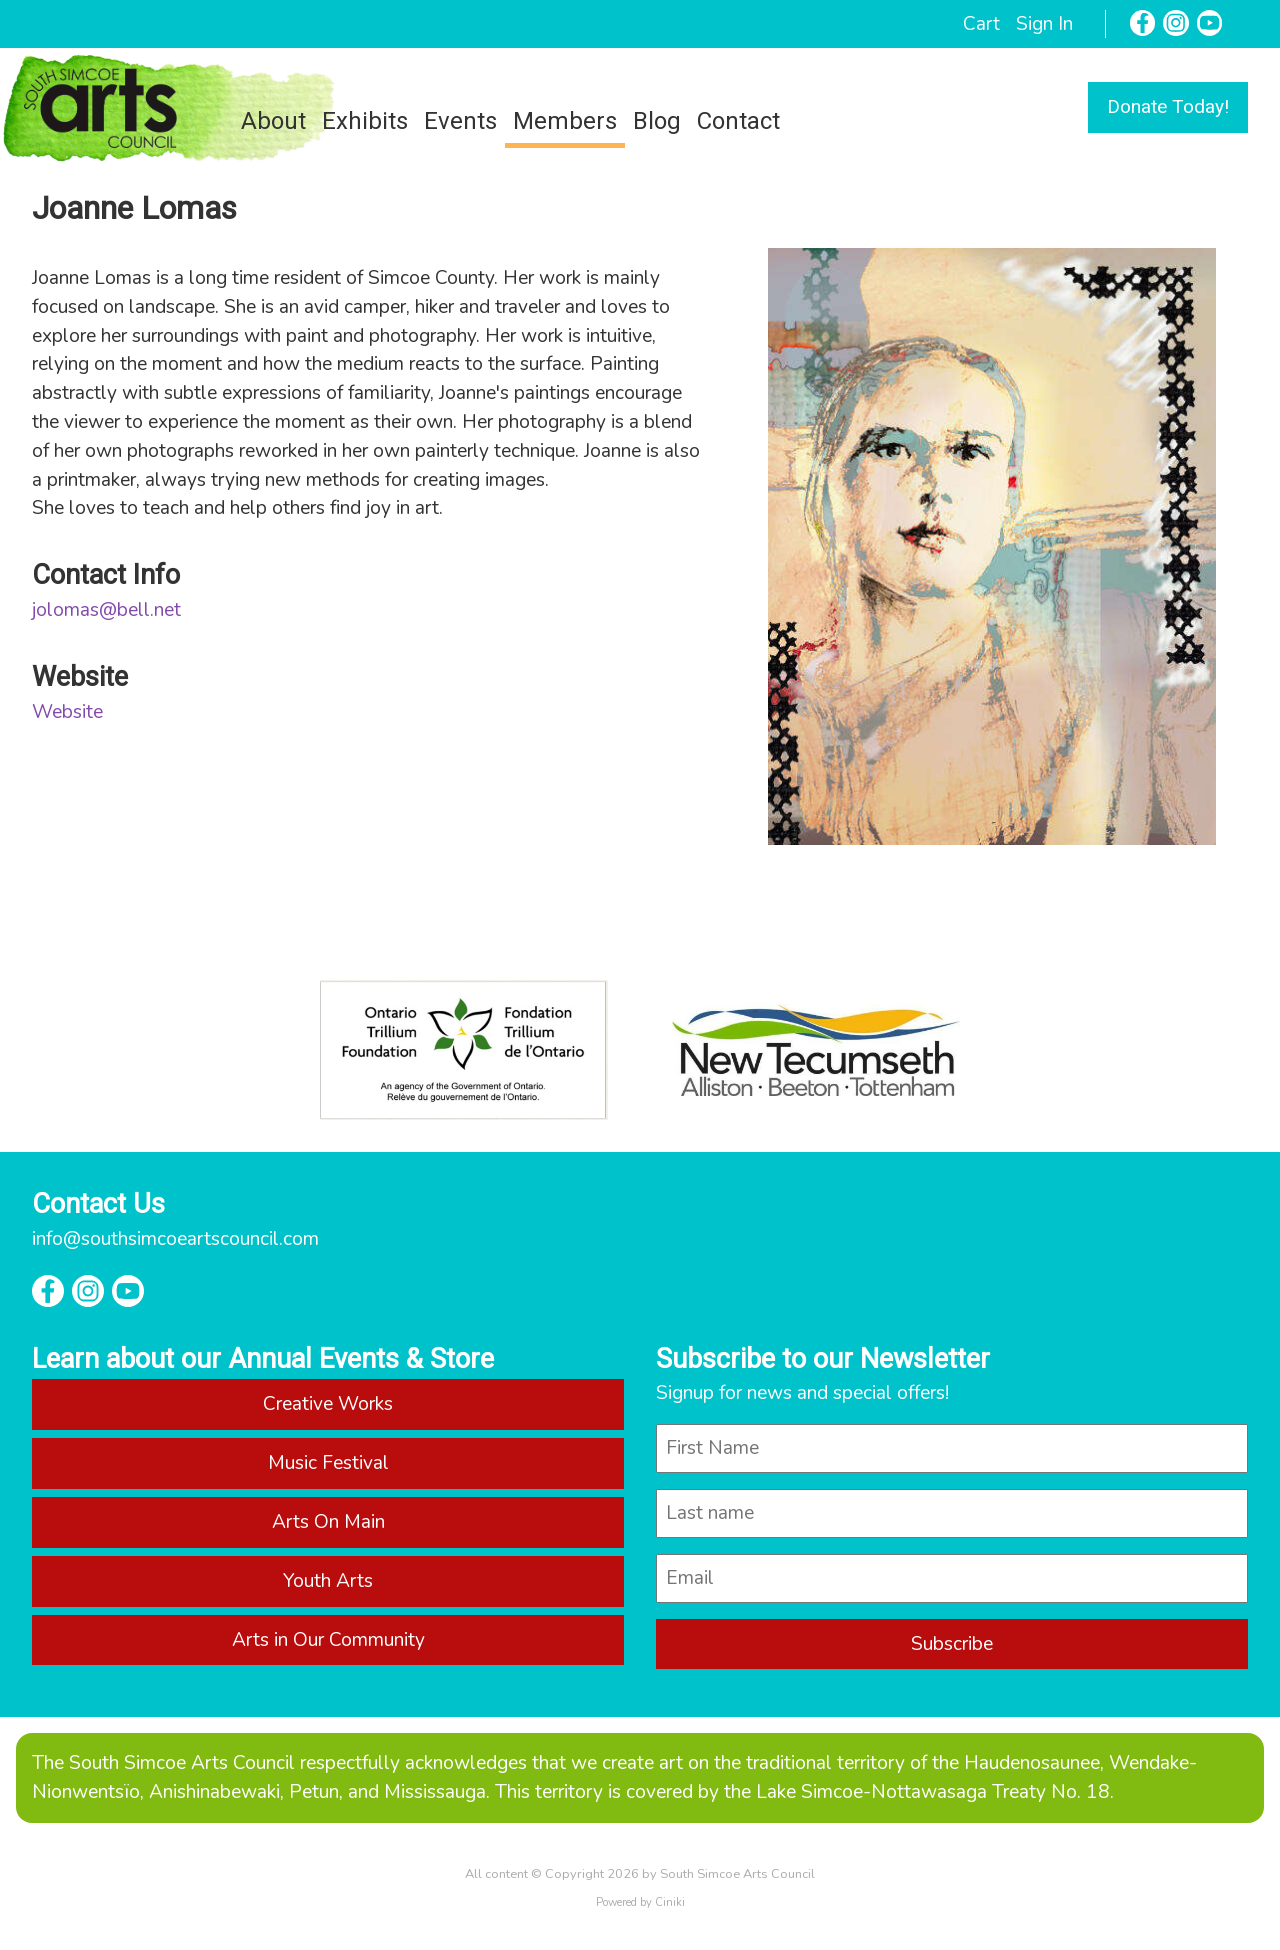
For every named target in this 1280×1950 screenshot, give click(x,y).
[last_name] (952, 1513)
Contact (738, 121)
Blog (657, 121)
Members (565, 121)
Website (67, 712)
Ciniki (670, 1902)
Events (460, 121)
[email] (952, 1578)
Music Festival (328, 1463)
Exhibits (365, 121)
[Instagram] (1176, 23)
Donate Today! (1168, 106)
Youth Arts (328, 1581)
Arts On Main (328, 1522)
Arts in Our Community (328, 1640)
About (273, 121)
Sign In (1044, 24)
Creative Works (328, 1404)
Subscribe (952, 1644)
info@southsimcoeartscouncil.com (175, 1239)
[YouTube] (1210, 23)
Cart (981, 24)
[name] (952, 1448)
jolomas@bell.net (106, 610)
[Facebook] (1143, 23)
